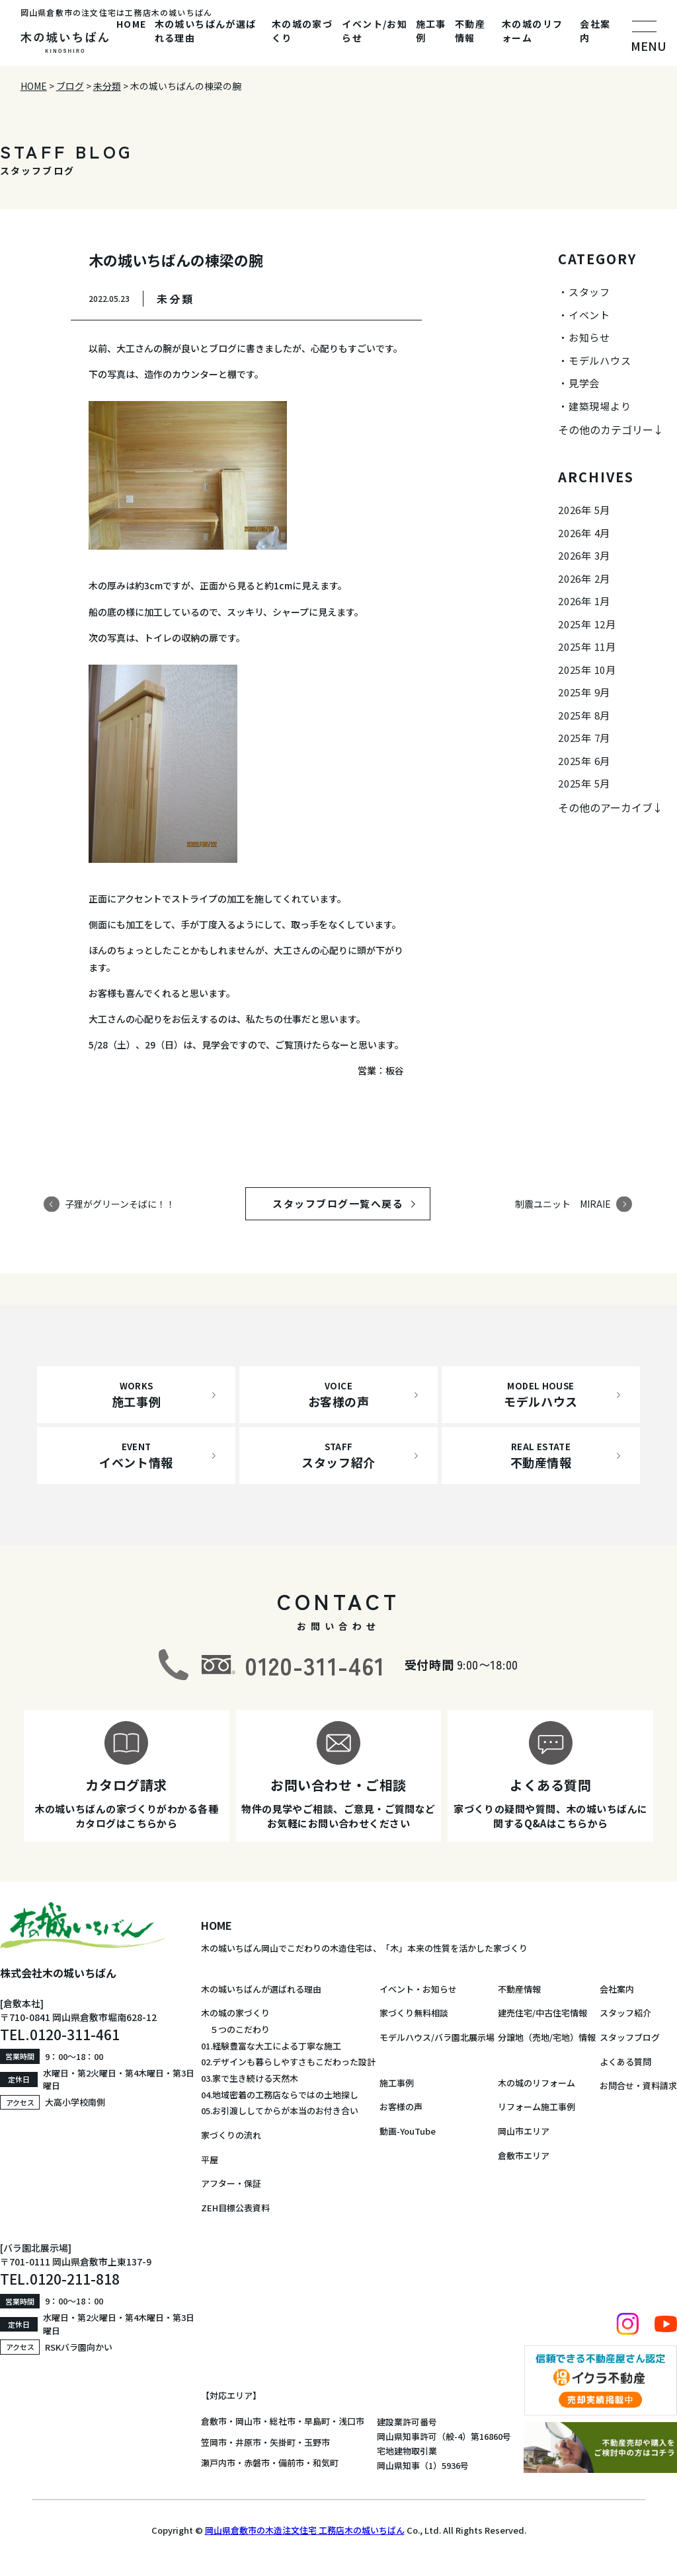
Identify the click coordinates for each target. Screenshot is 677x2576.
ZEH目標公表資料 (235, 2207)
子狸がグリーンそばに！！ (120, 1203)
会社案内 (595, 30)
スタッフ (589, 292)
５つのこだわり (235, 2029)
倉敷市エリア (523, 2155)
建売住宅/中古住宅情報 (542, 2012)
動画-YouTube (407, 2131)
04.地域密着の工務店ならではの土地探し (279, 2094)
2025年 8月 (584, 715)
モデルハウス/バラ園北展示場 (437, 2037)
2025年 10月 (587, 670)
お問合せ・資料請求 (638, 2085)
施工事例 (431, 30)
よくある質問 (625, 2061)
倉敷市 (214, 2421)
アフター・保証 (231, 2183)
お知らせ (589, 337)
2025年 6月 (584, 761)
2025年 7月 (584, 738)
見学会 (584, 383)
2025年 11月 (587, 646)
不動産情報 (470, 30)
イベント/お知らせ (374, 30)
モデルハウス (600, 360)
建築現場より (600, 406)
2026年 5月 (584, 510)
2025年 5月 (584, 783)
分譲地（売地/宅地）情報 (547, 2037)
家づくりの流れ (231, 2135)
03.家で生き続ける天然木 (249, 2078)
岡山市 (248, 2421)
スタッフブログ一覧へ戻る (350, 1203)
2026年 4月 (584, 533)
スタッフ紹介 (625, 2012)
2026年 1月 (584, 601)
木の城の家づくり (302, 30)
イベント (589, 315)
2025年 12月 (587, 624)
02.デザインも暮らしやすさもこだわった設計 (288, 2061)
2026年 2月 (584, 578)
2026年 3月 (584, 555)
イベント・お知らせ (418, 1989)
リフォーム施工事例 (536, 2106)
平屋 (209, 2159)
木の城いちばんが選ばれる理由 (206, 30)
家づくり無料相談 (413, 2012)
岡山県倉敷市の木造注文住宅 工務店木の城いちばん (305, 2530)
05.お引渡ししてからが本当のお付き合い (279, 2110)
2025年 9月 (584, 692)
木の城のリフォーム (532, 30)
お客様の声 (400, 2106)
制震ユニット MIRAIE (563, 1203)
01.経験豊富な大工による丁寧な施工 (271, 2046)
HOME (131, 23)
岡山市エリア (523, 2131)
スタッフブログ (630, 2037)
